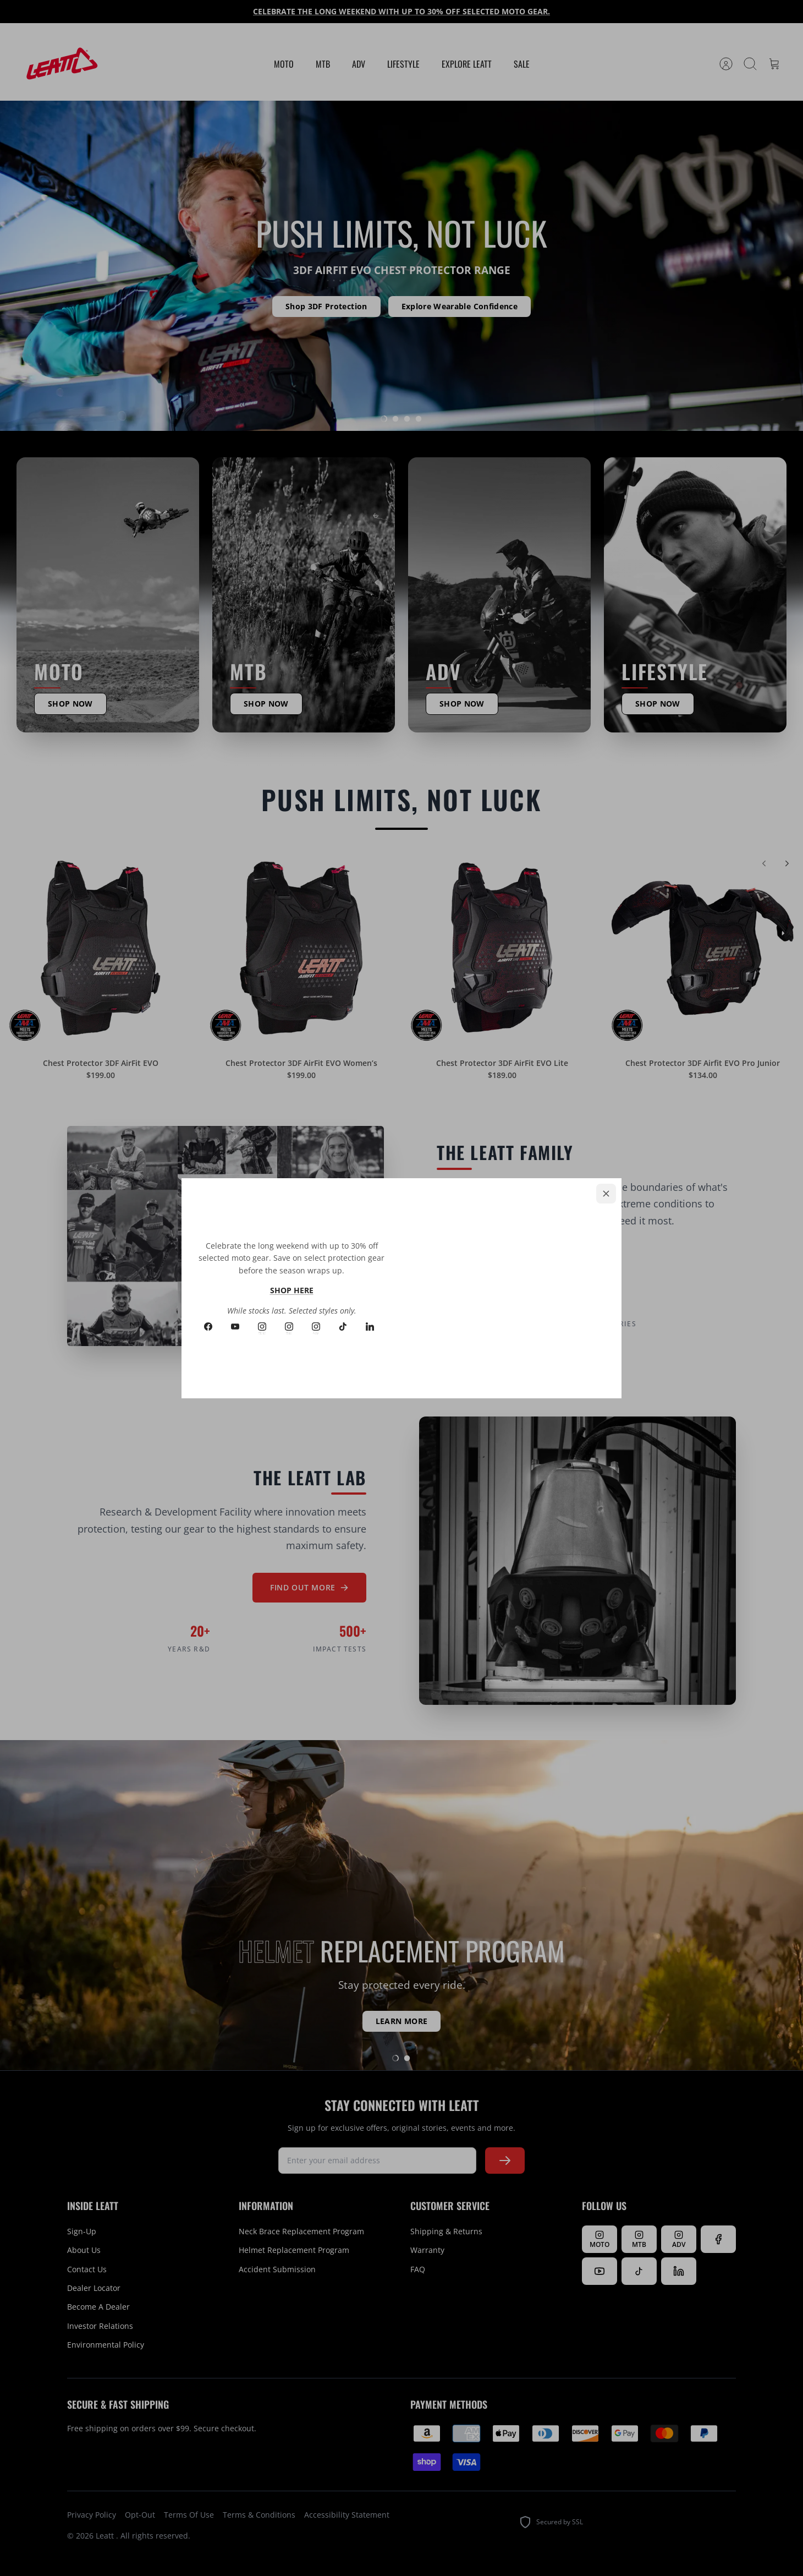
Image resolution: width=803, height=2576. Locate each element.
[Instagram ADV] (316, 1326)
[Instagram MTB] (289, 1326)
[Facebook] (208, 1326)
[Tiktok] (343, 1326)
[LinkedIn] (370, 1326)
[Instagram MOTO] (262, 1326)
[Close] (606, 1194)
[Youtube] (235, 1326)
